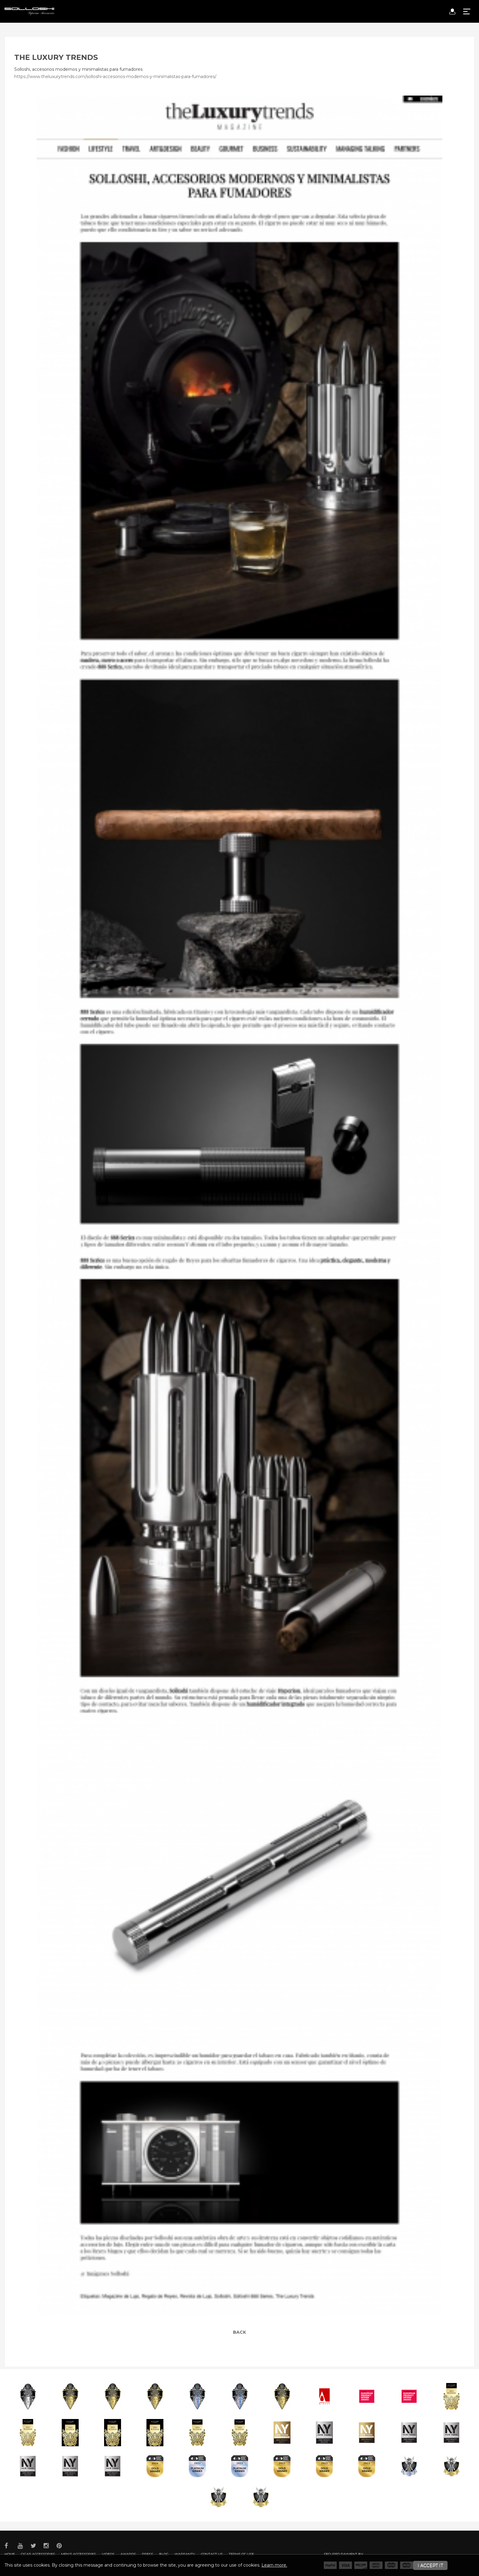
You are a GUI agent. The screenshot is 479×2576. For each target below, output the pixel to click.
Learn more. (274, 2565)
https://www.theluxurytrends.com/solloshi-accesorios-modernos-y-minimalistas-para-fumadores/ (115, 76)
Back (239, 2332)
